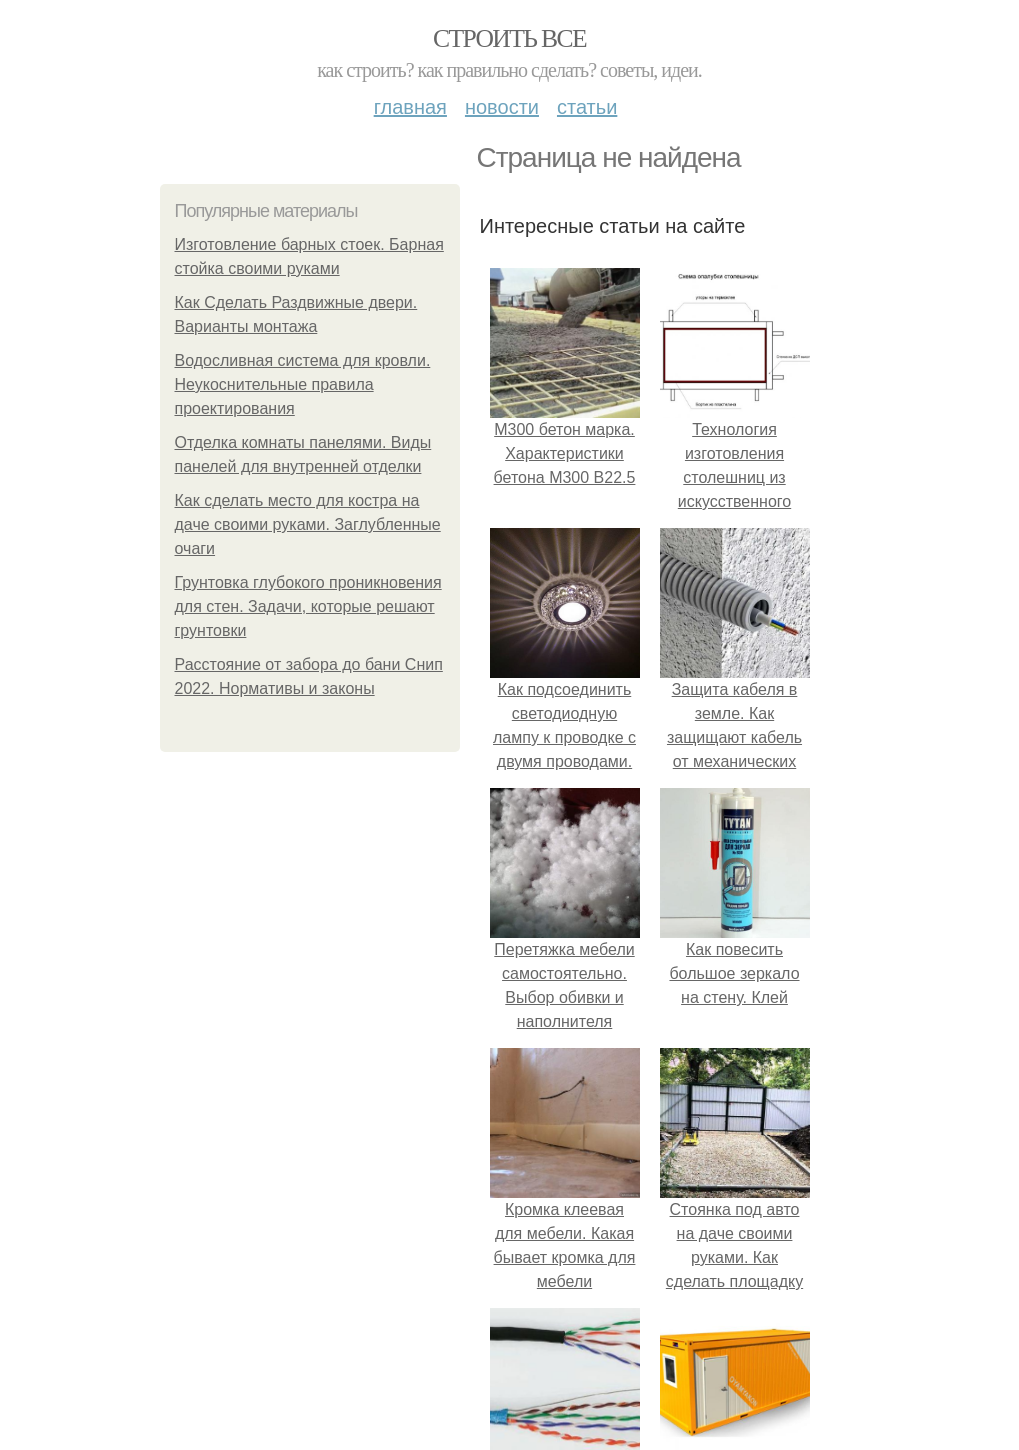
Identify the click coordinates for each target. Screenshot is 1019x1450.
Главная (410, 107)
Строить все (509, 38)
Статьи (587, 107)
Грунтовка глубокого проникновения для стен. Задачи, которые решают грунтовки (308, 606)
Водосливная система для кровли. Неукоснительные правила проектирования (303, 384)
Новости (502, 107)
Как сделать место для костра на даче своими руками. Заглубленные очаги (308, 524)
